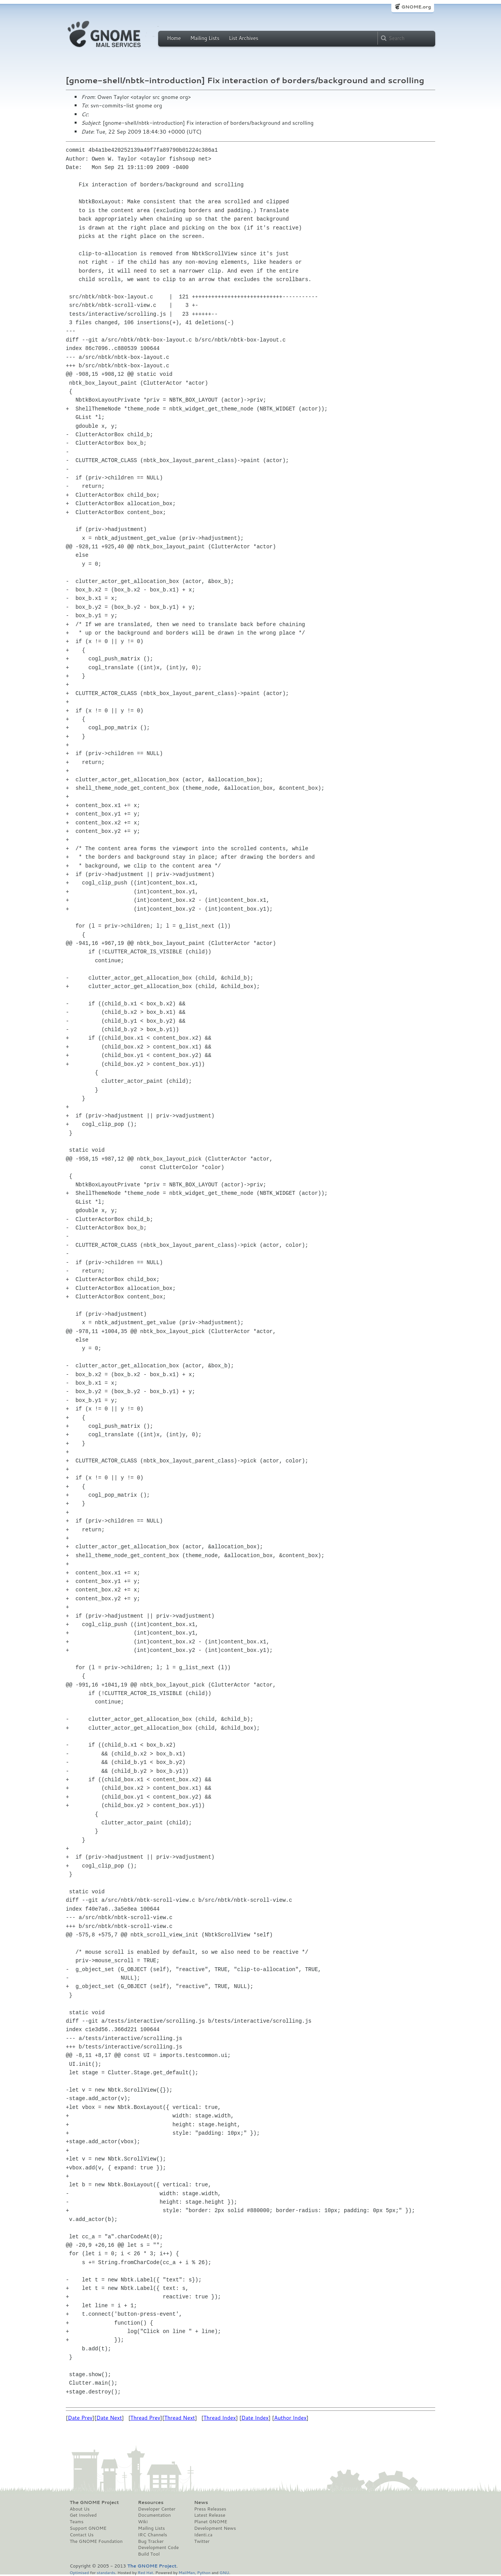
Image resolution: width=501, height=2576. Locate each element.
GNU (224, 2572)
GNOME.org (416, 6)
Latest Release (209, 2515)
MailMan (187, 2572)
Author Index (290, 2418)
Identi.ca (203, 2535)
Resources (151, 2502)
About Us (80, 2509)
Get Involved (83, 2515)
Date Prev (80, 2418)
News (201, 2502)
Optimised (79, 2572)
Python (203, 2572)
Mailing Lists (204, 38)
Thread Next (179, 2418)
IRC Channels (152, 2535)
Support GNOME (88, 2528)
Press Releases (210, 2509)
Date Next (109, 2418)
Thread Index (220, 2418)
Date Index (255, 2418)
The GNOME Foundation (96, 2541)
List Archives (243, 38)
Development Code (158, 2547)
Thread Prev (145, 2418)
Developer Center (156, 2509)
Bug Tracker (151, 2541)
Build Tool (149, 2554)
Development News (215, 2528)
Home (174, 38)
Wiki (143, 2522)
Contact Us (82, 2535)
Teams (77, 2522)
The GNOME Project (94, 2502)
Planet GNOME (210, 2522)
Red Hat (145, 2572)
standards (106, 2572)
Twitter (201, 2541)
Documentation (154, 2515)
